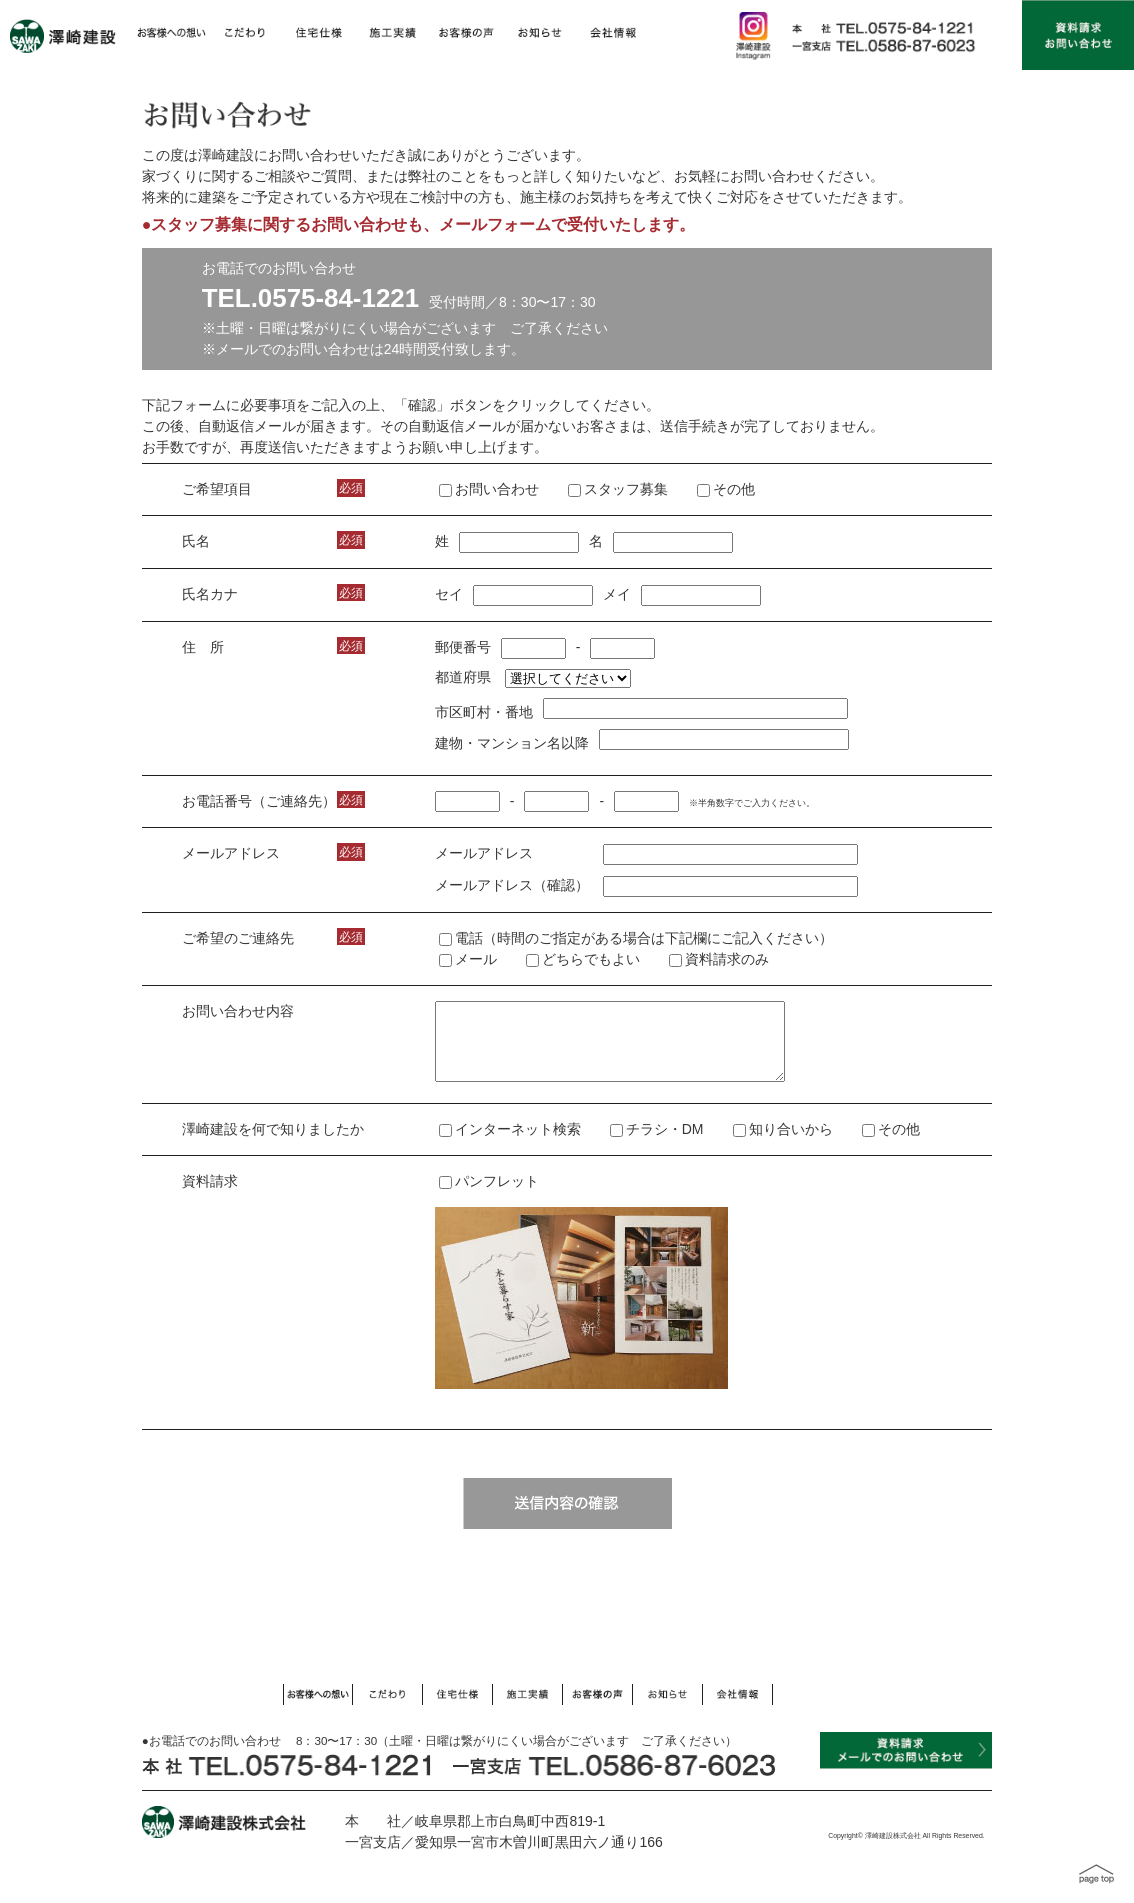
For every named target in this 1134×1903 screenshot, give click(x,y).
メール (468, 959)
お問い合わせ (497, 489)
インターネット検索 (518, 1144)
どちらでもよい (583, 959)
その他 (734, 489)
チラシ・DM (665, 1144)
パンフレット (489, 1196)
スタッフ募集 (626, 489)
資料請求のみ (719, 959)
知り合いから (791, 1144)
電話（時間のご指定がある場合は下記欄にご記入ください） (636, 938)
